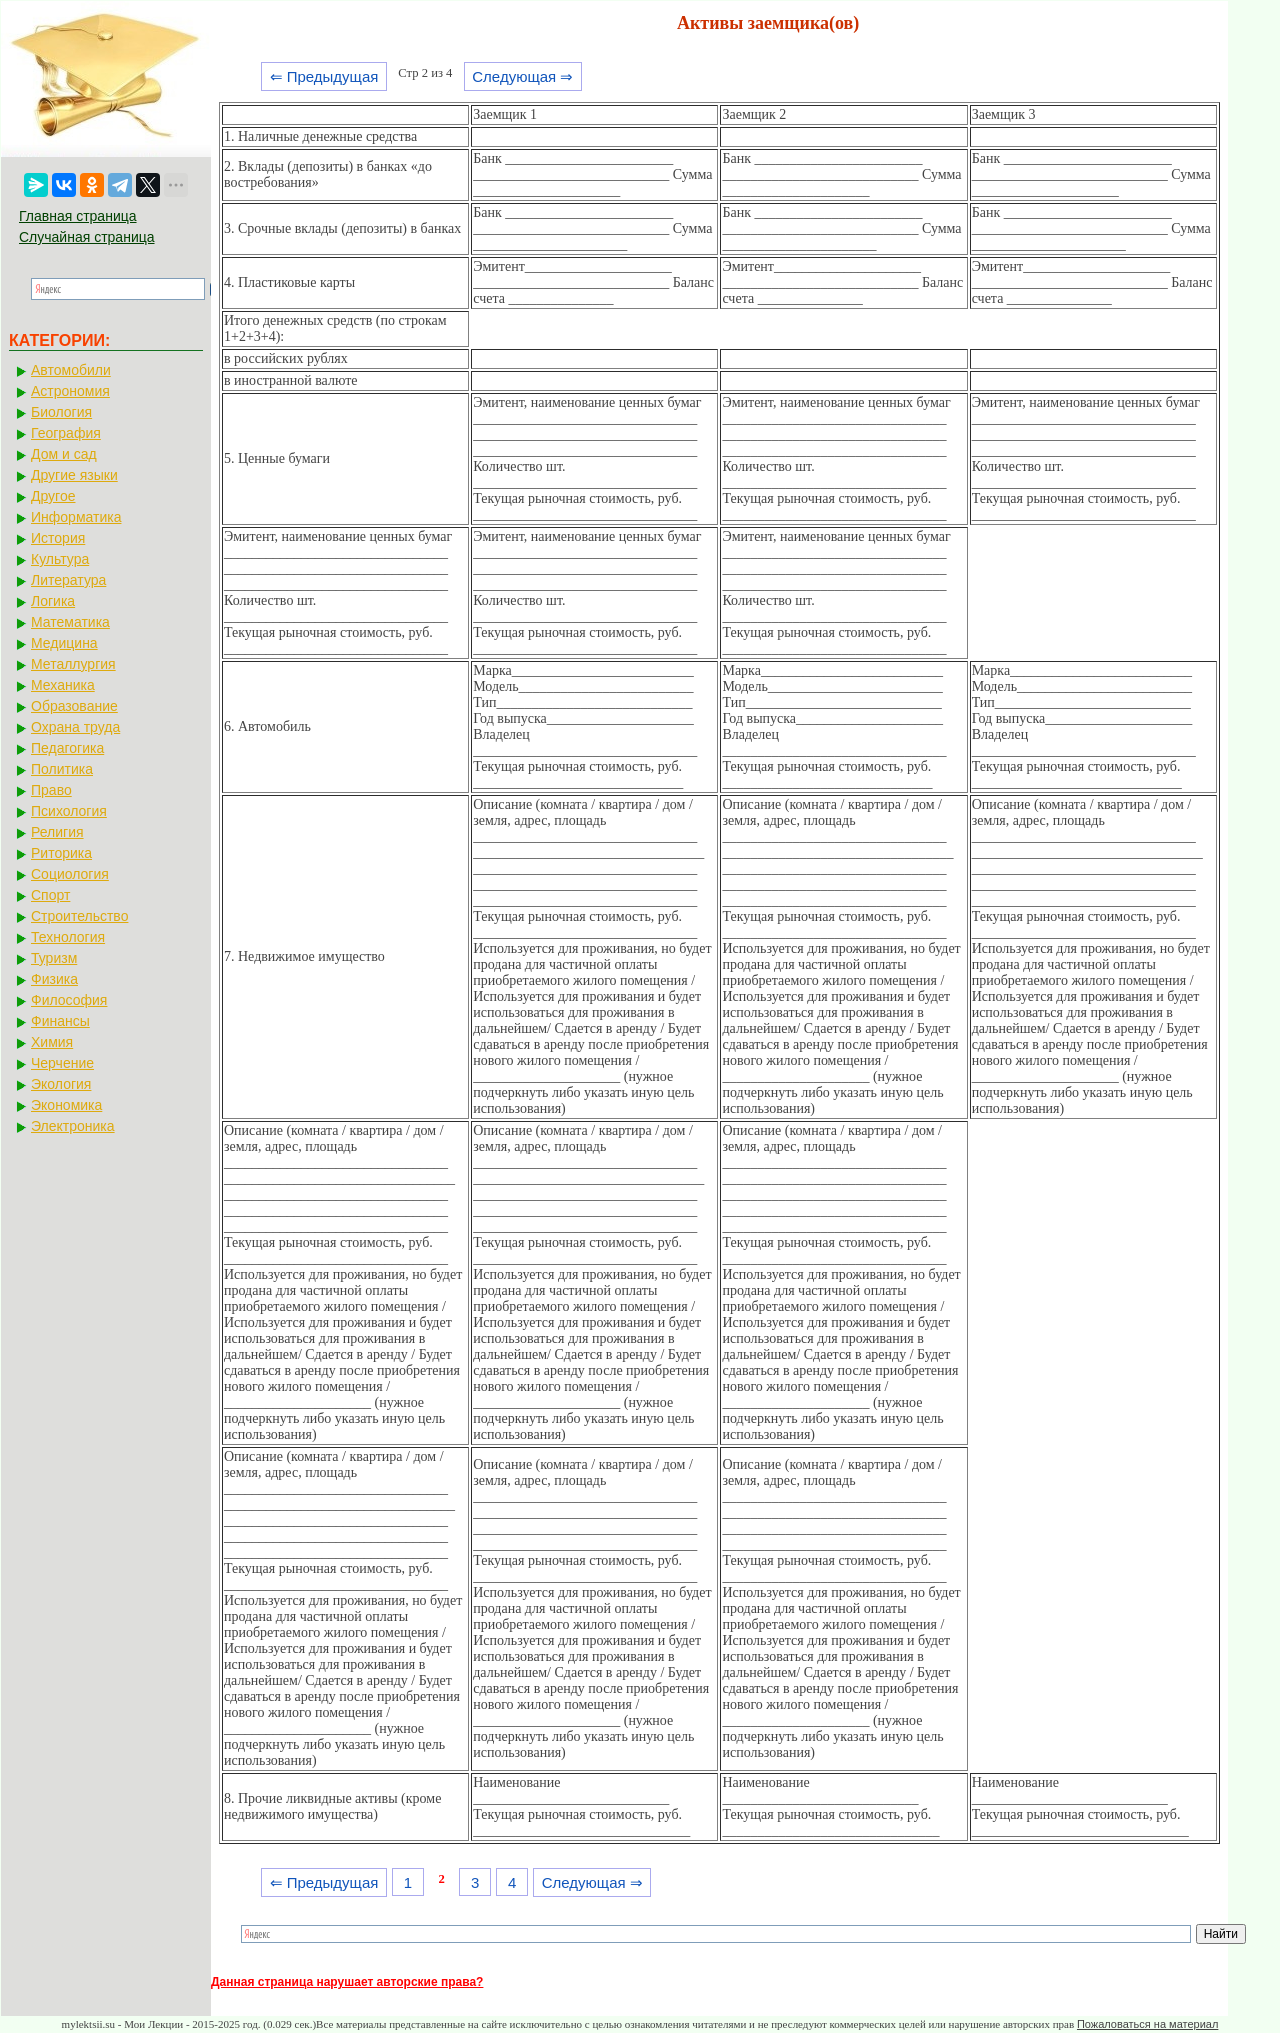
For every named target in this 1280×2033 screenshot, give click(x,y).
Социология (70, 874)
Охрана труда (75, 727)
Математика (70, 622)
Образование (74, 706)
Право (51, 790)
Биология (61, 412)
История (58, 538)
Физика (54, 979)
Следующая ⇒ (522, 76)
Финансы (60, 1021)
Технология (68, 937)
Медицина (64, 643)
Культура (60, 559)
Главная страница (78, 216)
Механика (63, 685)
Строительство (79, 916)
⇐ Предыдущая (324, 76)
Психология (69, 811)
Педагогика (67, 748)
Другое (53, 496)
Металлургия (73, 664)
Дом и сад (64, 454)
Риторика (61, 853)
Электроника (73, 1126)
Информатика (76, 517)
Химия (52, 1042)
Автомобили (71, 370)
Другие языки (74, 475)
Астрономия (70, 391)
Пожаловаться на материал (1147, 2024)
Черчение (62, 1063)
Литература (68, 580)
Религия (57, 832)
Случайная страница (87, 237)
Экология (61, 1084)
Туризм (54, 958)
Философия (69, 1000)
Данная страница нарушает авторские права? (347, 1982)
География (66, 433)
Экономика (66, 1105)
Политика (62, 769)
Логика (53, 601)
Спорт (50, 895)
